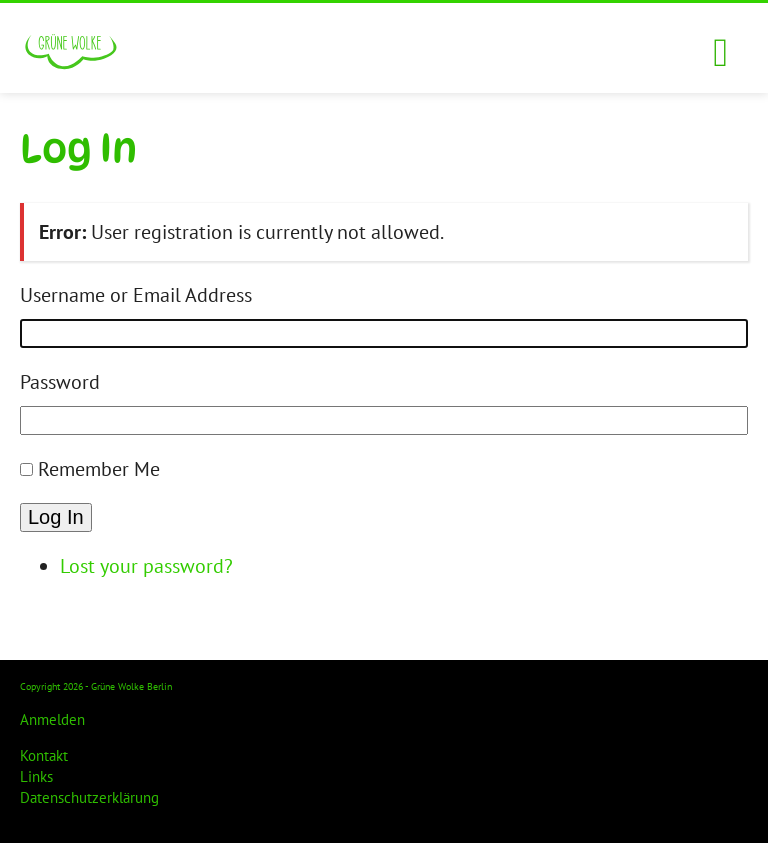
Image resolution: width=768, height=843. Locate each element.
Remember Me (99, 469)
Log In (56, 517)
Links (36, 776)
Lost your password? (146, 566)
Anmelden (52, 719)
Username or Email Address (136, 295)
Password (60, 382)
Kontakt (44, 755)
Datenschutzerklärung (89, 797)
